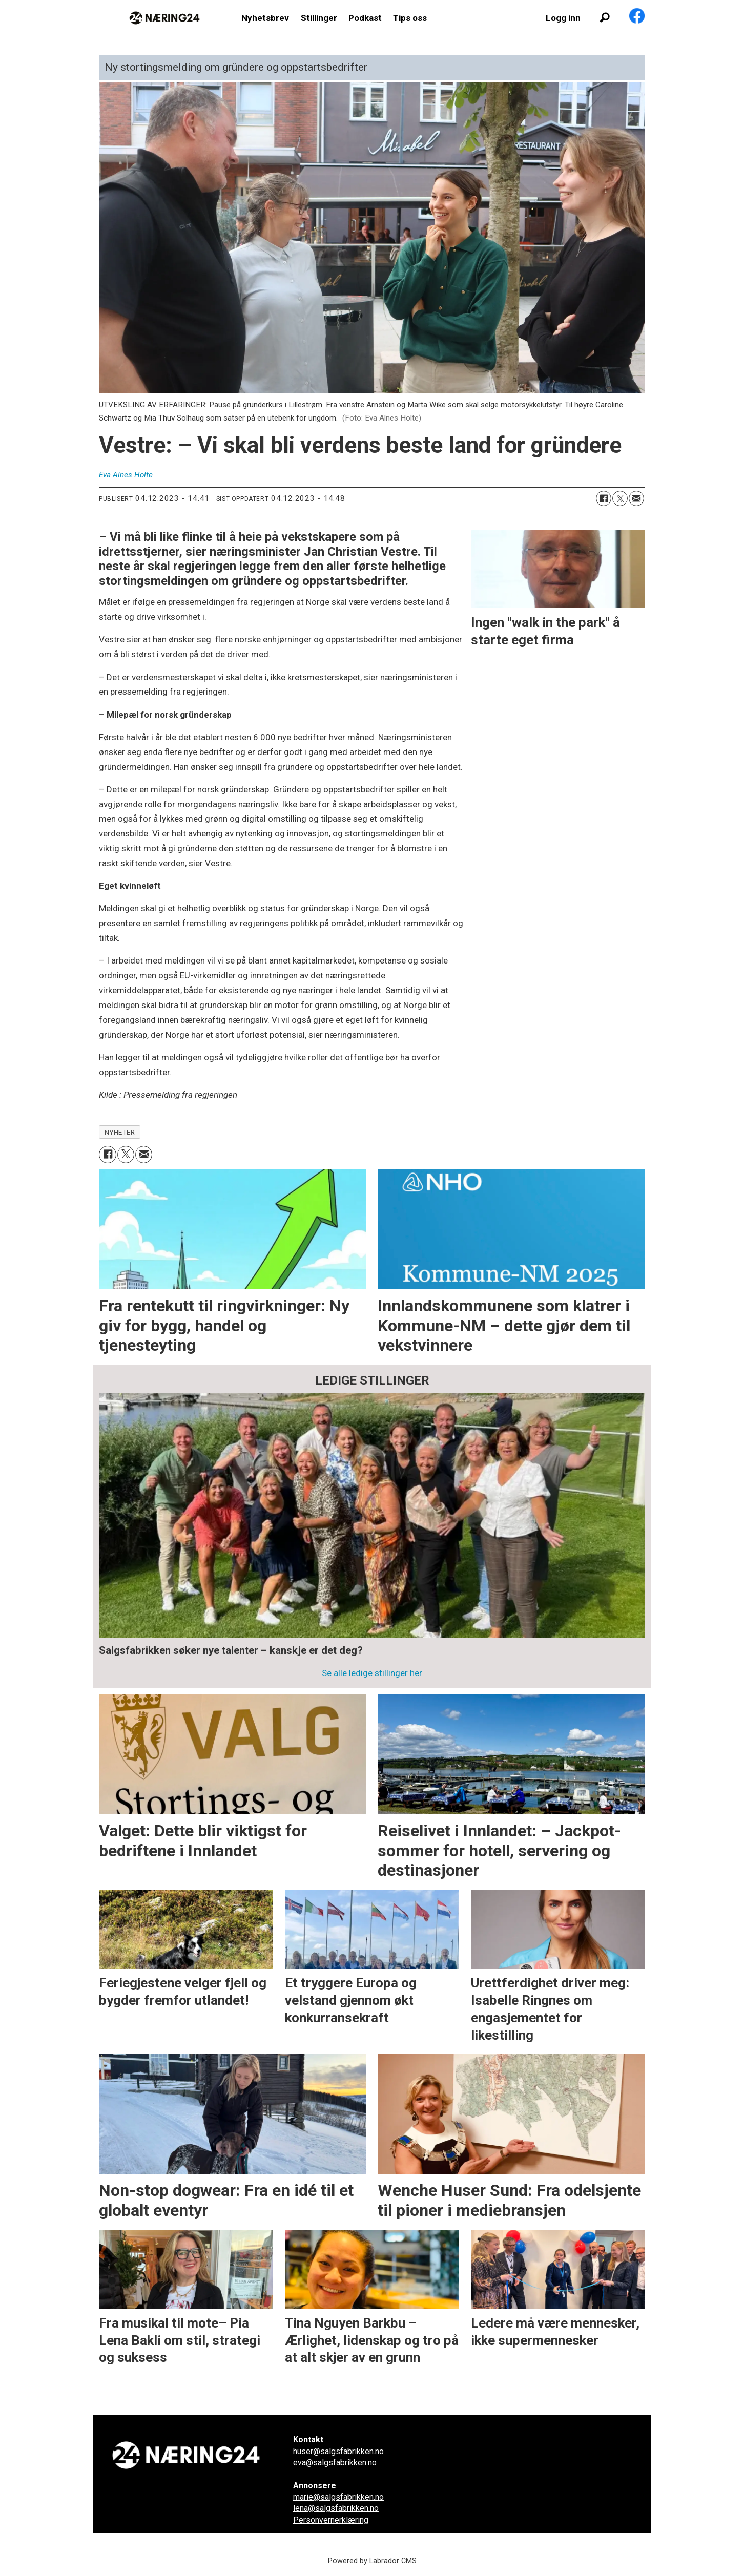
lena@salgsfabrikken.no (336, 2508)
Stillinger (319, 18)
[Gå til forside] (164, 18)
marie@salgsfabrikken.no (338, 2497)
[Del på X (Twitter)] (620, 498)
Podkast (365, 18)
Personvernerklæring (330, 2520)
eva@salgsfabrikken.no (335, 2462)
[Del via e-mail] (636, 498)
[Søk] (605, 18)
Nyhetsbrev (265, 18)
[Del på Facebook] (603, 498)
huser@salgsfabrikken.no (338, 2451)
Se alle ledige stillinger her (372, 1673)
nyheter (120, 1132)
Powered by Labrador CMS (372, 2561)
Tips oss (410, 18)
